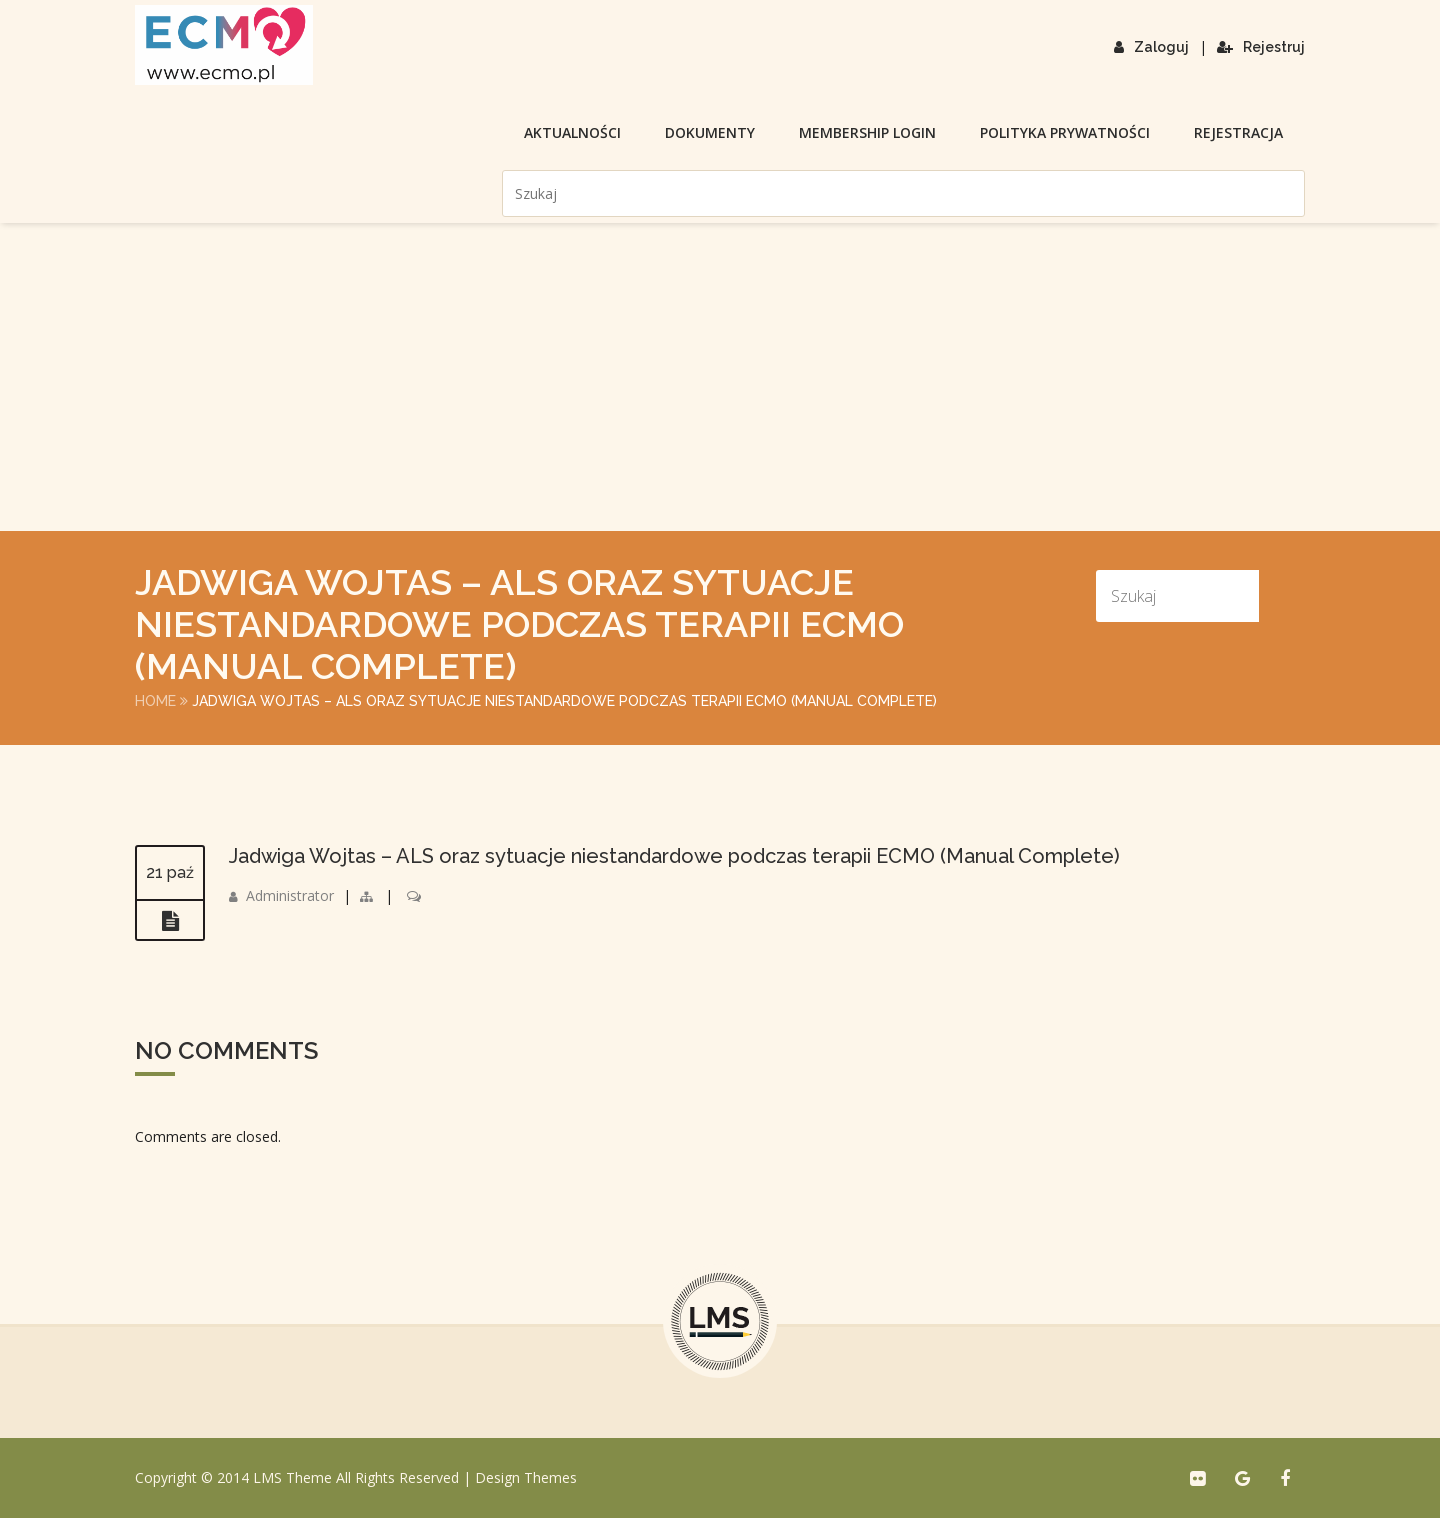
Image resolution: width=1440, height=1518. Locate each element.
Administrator (290, 895)
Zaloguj (1151, 47)
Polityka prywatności (1065, 132)
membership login (867, 132)
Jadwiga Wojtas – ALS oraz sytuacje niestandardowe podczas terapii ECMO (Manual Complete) (674, 856)
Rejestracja (1238, 132)
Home (155, 701)
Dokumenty (710, 132)
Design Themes (526, 1477)
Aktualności (572, 132)
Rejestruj (1261, 47)
